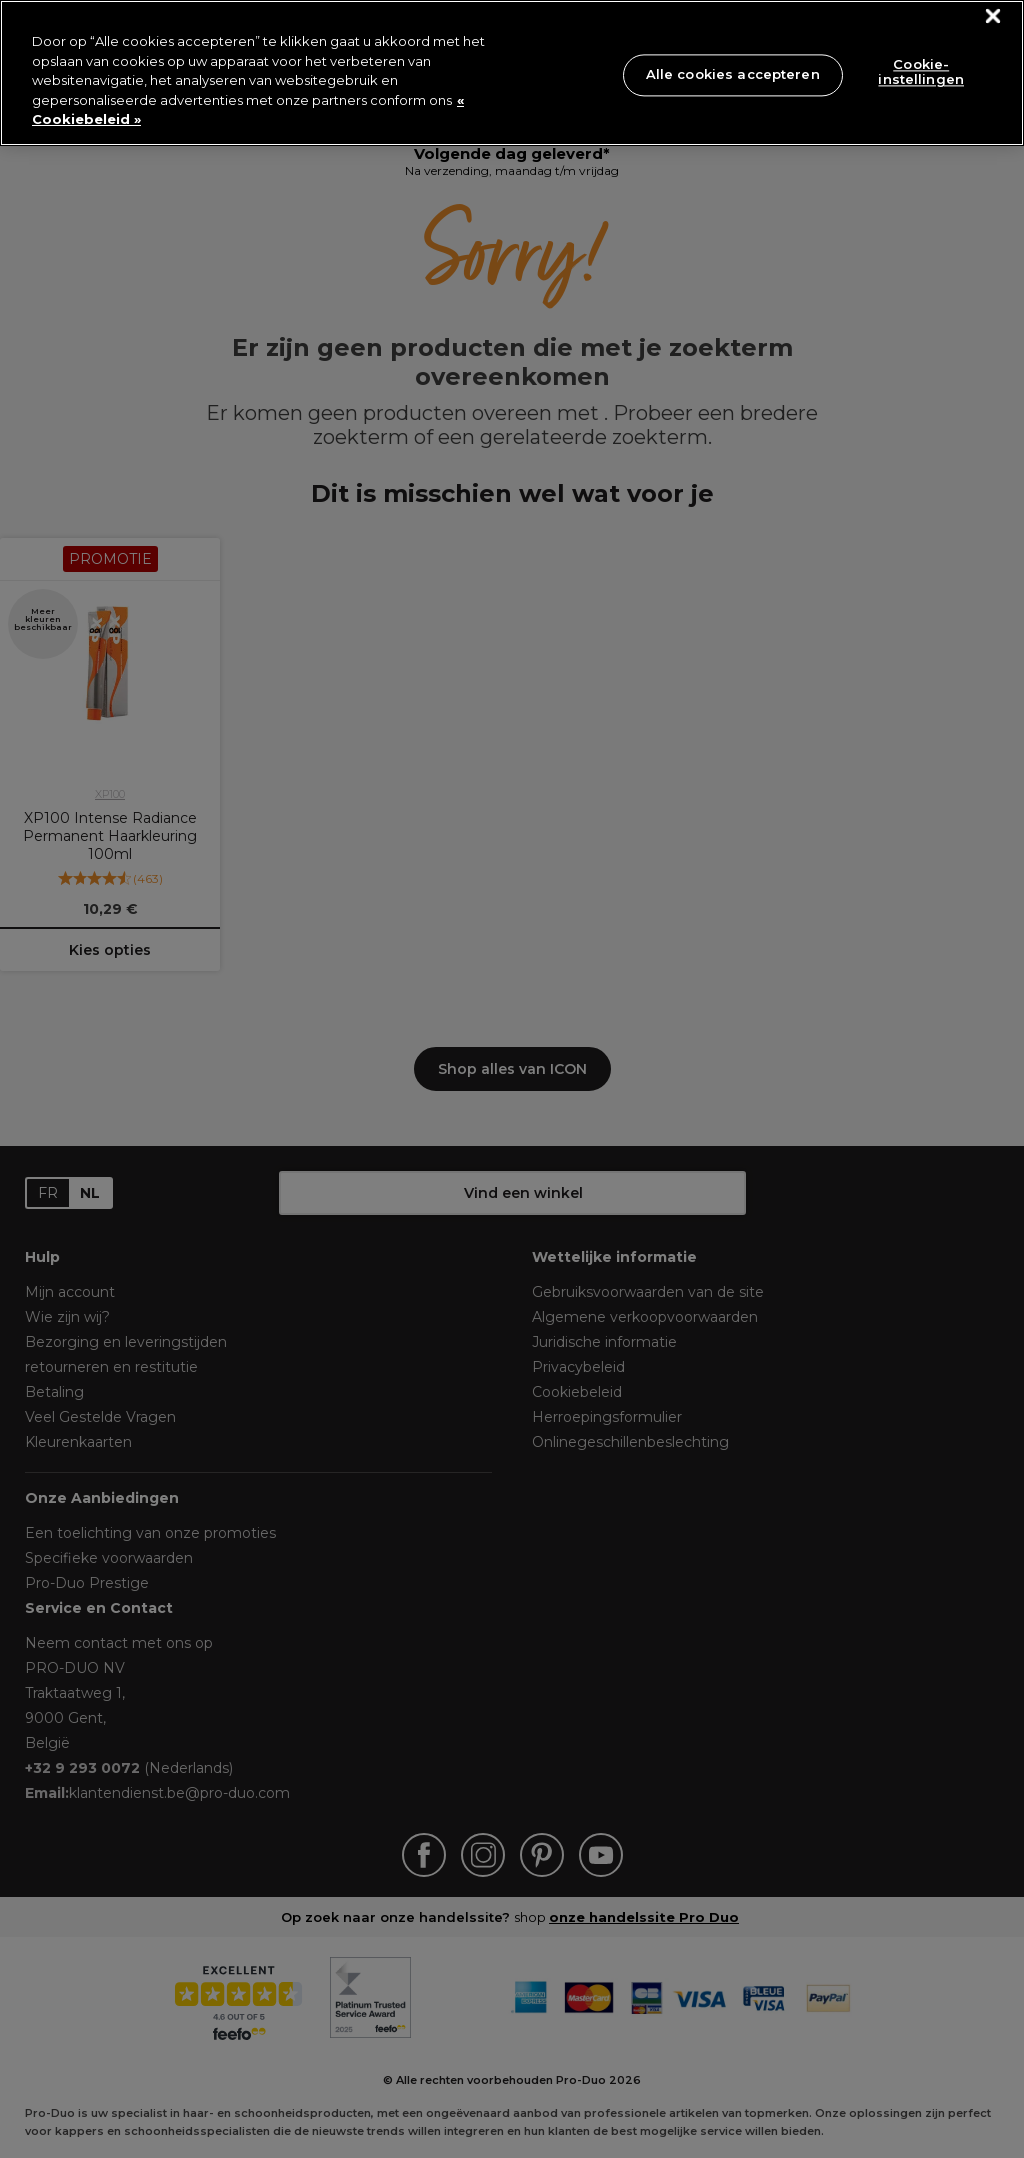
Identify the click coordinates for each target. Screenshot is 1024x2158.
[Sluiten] (993, 16)
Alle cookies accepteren (733, 74)
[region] (512, 73)
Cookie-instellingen (921, 72)
